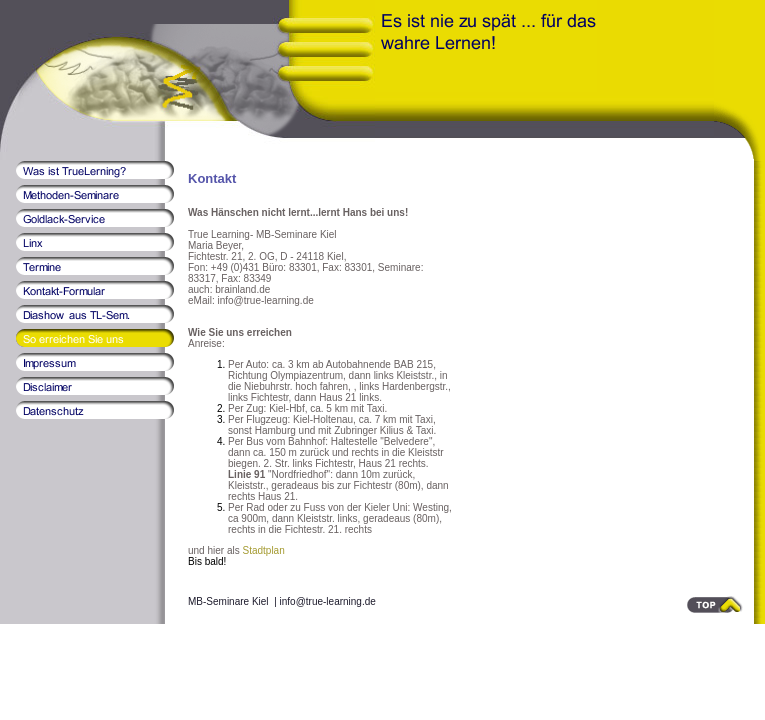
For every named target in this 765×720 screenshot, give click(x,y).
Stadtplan (263, 550)
